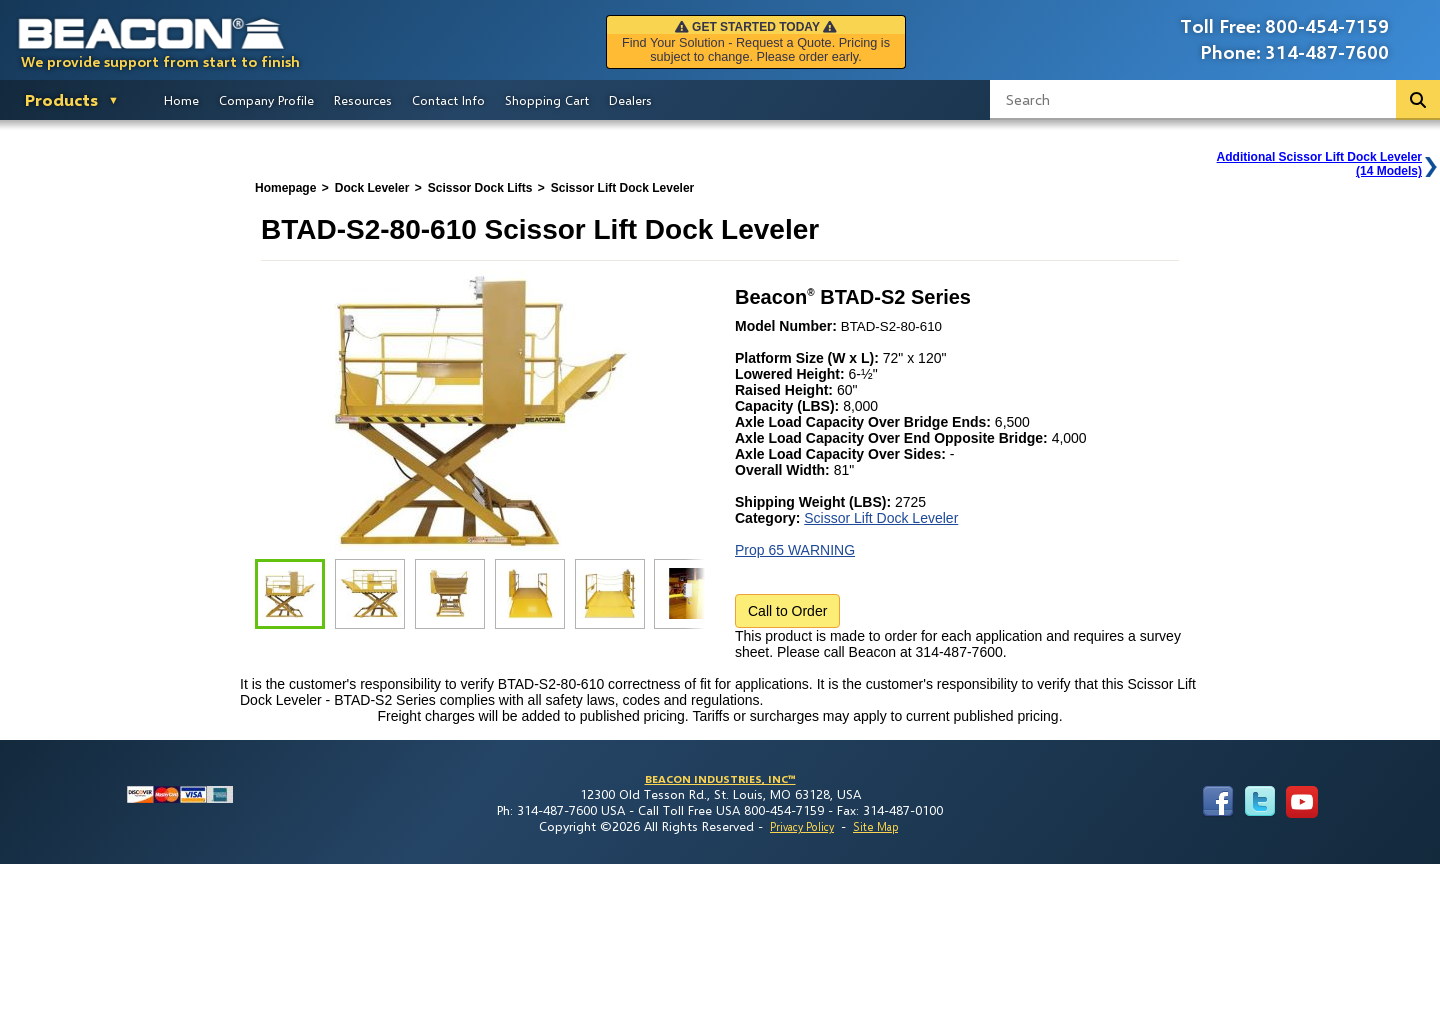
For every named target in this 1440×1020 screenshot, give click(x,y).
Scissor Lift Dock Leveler (881, 518)
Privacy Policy (802, 826)
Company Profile (266, 100)
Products (61, 99)
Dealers (630, 100)
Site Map (875, 826)
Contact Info (448, 100)
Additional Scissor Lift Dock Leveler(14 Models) (1319, 164)
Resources (363, 100)
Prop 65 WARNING (795, 550)
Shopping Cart (547, 100)
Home (181, 100)
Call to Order (787, 611)
